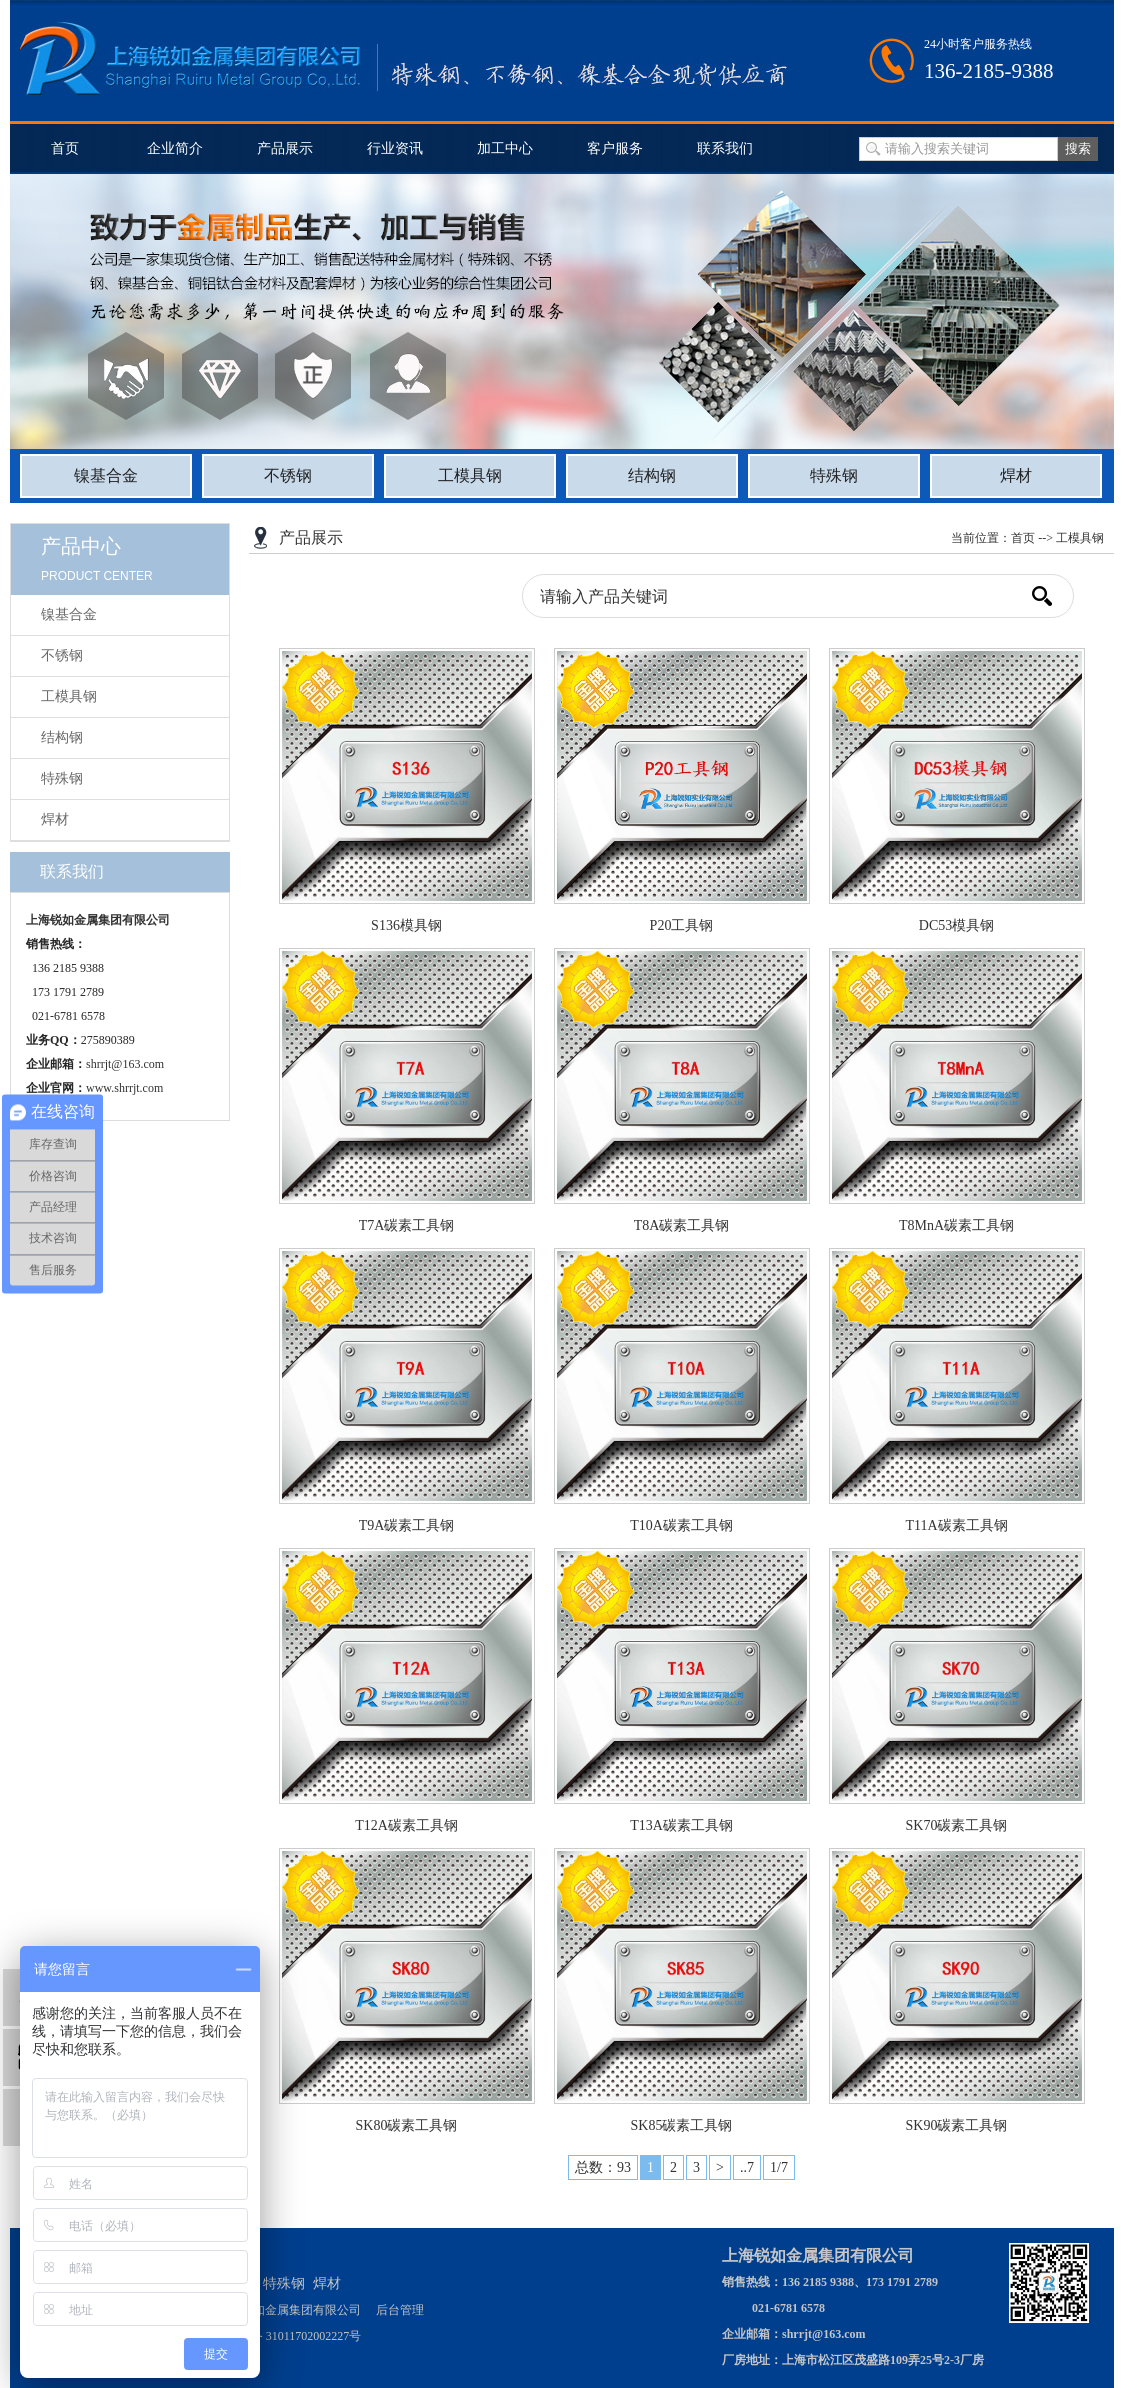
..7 (747, 2167)
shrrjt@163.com (125, 1064)
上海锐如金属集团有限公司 (98, 920)
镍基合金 (106, 475)
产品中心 (81, 546)
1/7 (779, 2167)
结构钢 (652, 475)
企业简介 (175, 148)
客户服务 (615, 148)
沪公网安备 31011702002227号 (282, 2336)
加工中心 (505, 148)
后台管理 (400, 2310)
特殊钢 (834, 475)
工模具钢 (470, 475)
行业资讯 (395, 148)
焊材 (1016, 475)
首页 (65, 148)
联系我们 (725, 148)
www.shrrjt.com (124, 1088)
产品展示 (285, 148)
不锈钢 (288, 475)
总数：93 (603, 2167)
